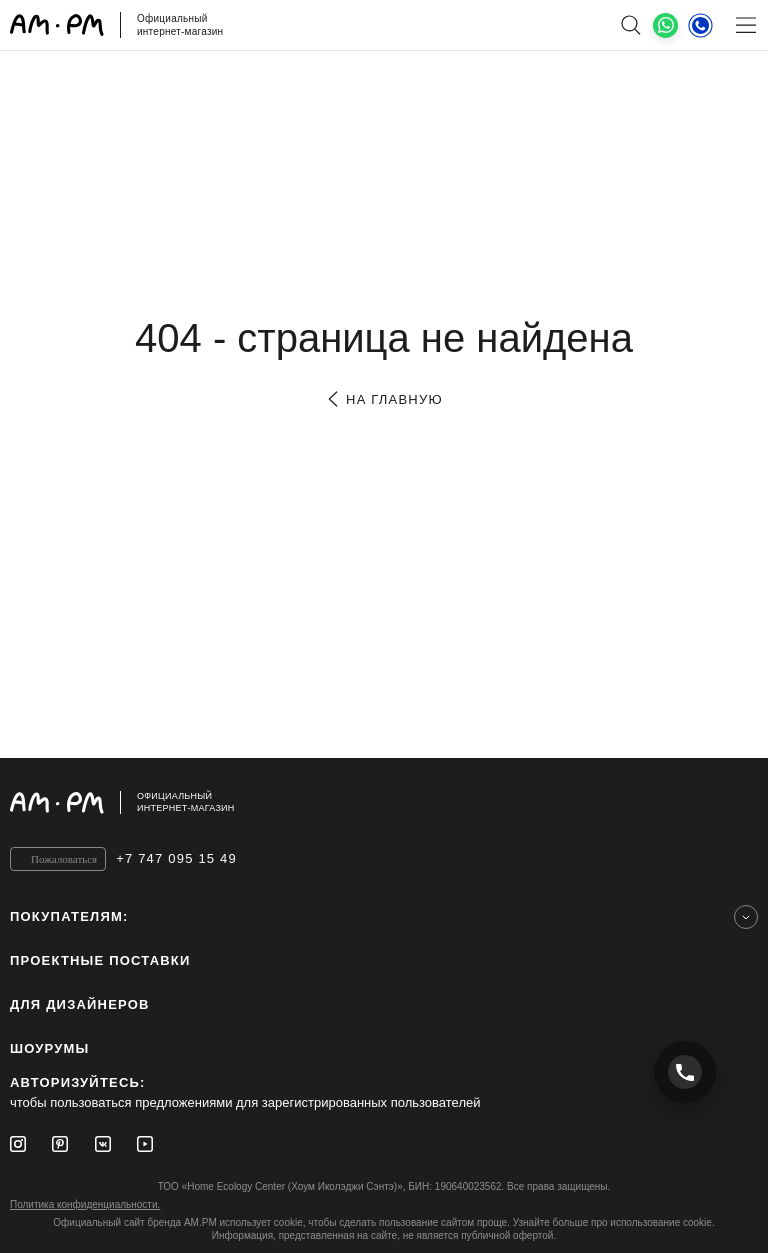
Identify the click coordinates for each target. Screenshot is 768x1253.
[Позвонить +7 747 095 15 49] (685, 1072)
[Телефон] (700, 25)
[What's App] (665, 25)
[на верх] (738, 802)
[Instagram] (18, 1144)
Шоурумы (49, 1048)
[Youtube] (145, 1144)
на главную (383, 399)
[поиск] (630, 25)
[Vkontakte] (103, 1144)
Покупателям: (69, 916)
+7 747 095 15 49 (176, 858)
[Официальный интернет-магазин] (384, 802)
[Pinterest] (60, 1144)
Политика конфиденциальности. (85, 1204)
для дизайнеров (80, 1004)
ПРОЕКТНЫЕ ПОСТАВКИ (100, 960)
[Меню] (745, 25)
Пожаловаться (64, 859)
